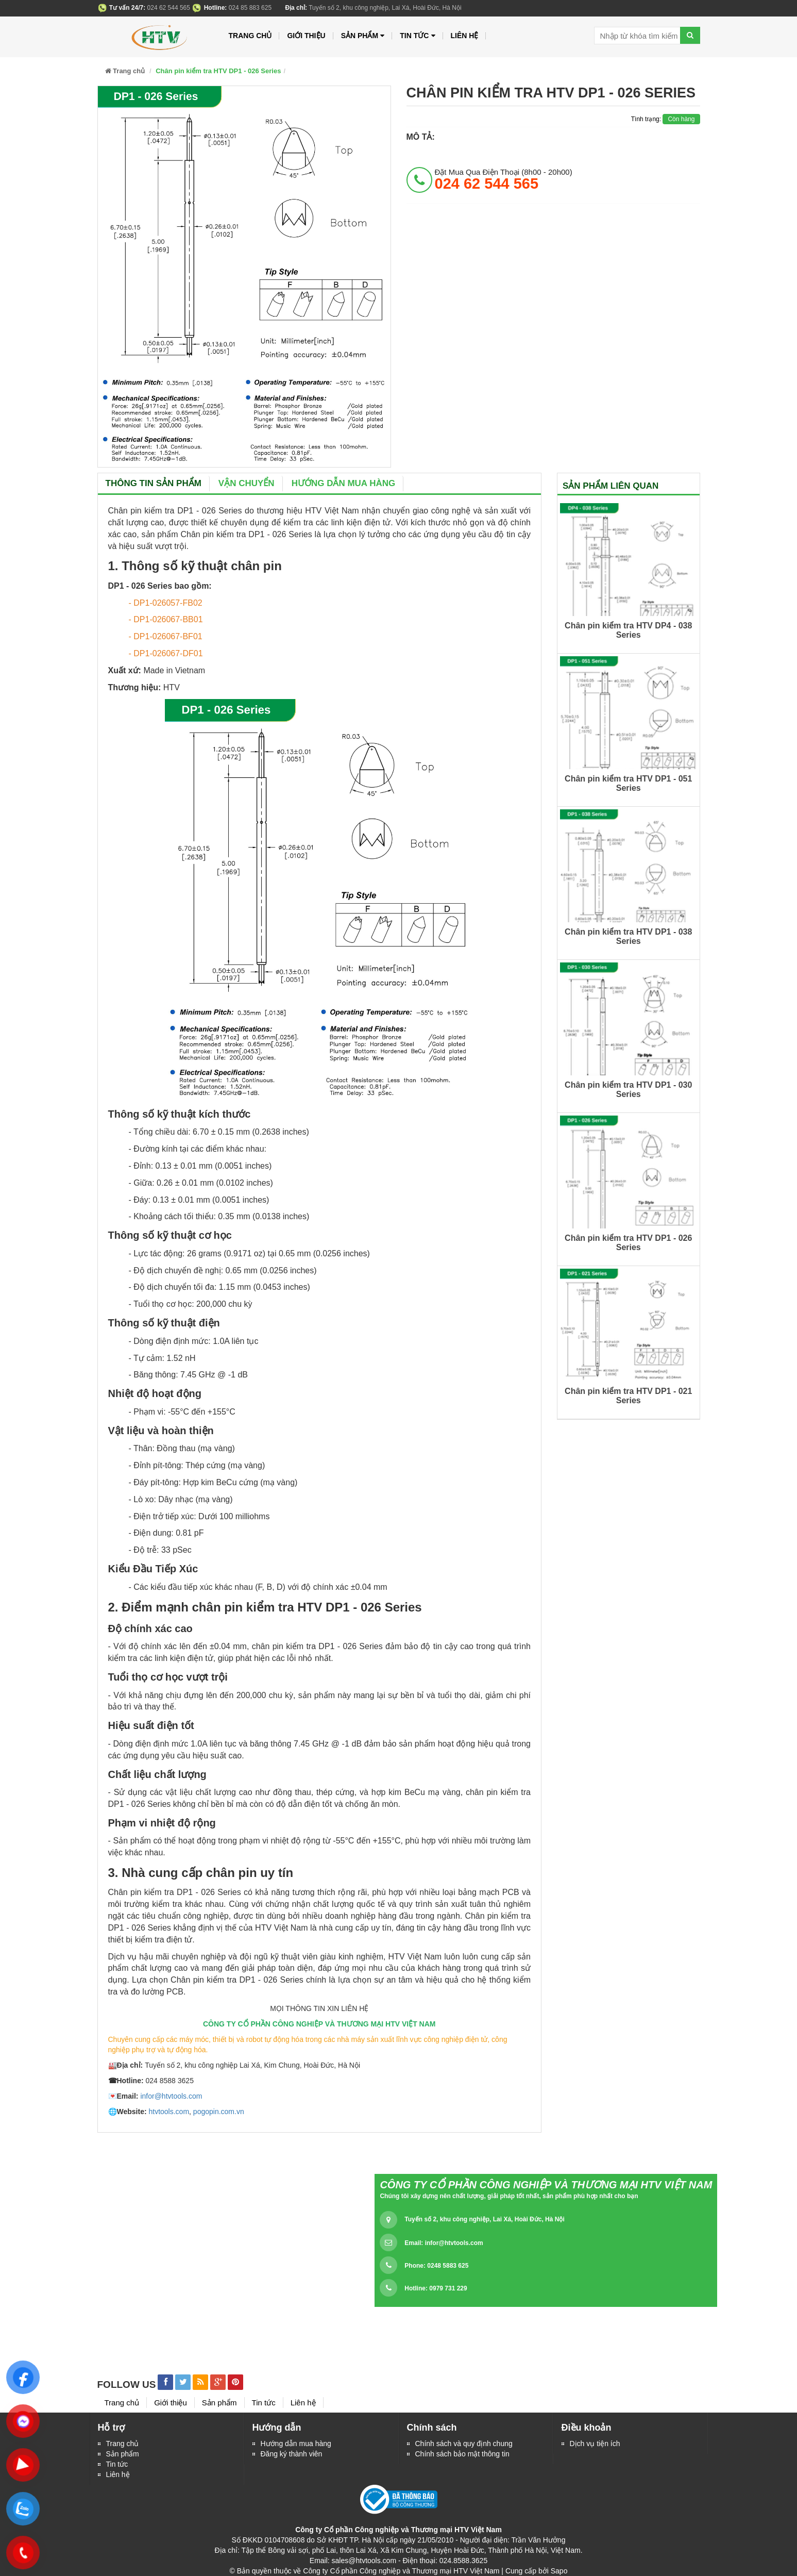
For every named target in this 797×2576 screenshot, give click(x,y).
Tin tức (117, 2464)
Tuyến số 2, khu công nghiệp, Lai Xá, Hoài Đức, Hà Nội (484, 2219)
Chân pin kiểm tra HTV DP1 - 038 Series (628, 936)
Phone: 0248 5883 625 (436, 2265)
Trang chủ (250, 35)
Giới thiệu (306, 35)
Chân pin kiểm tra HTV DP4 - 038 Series (628, 630)
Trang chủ (122, 2443)
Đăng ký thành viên (292, 2454)
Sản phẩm (122, 2454)
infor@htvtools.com (171, 2096)
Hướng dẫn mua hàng (344, 483)
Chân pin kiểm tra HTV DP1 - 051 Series (628, 783)
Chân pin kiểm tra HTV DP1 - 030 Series (628, 1090)
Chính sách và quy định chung (464, 2443)
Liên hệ (465, 35)
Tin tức (417, 35)
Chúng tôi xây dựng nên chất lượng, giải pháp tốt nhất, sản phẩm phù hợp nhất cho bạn (509, 2196)
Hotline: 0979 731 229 (435, 2288)
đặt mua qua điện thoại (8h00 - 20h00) (503, 179)
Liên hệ (118, 2474)
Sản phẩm (363, 35)
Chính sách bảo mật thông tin (462, 2454)
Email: (443, 2243)
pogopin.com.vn (218, 2111)
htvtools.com (168, 2111)
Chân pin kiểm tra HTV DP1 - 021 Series (628, 1396)
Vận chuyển (246, 483)
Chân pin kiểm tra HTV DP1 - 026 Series (628, 1243)
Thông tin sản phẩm (153, 483)
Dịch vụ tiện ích (595, 2443)
